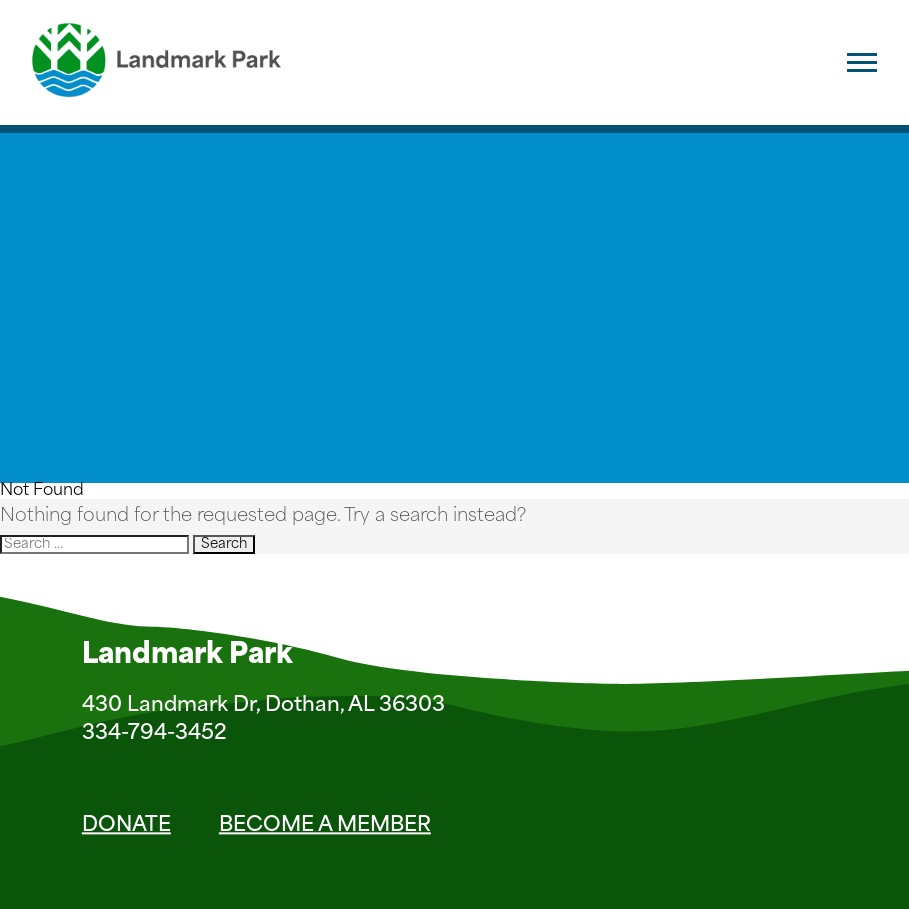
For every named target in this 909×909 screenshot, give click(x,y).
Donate (126, 826)
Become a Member (325, 826)
